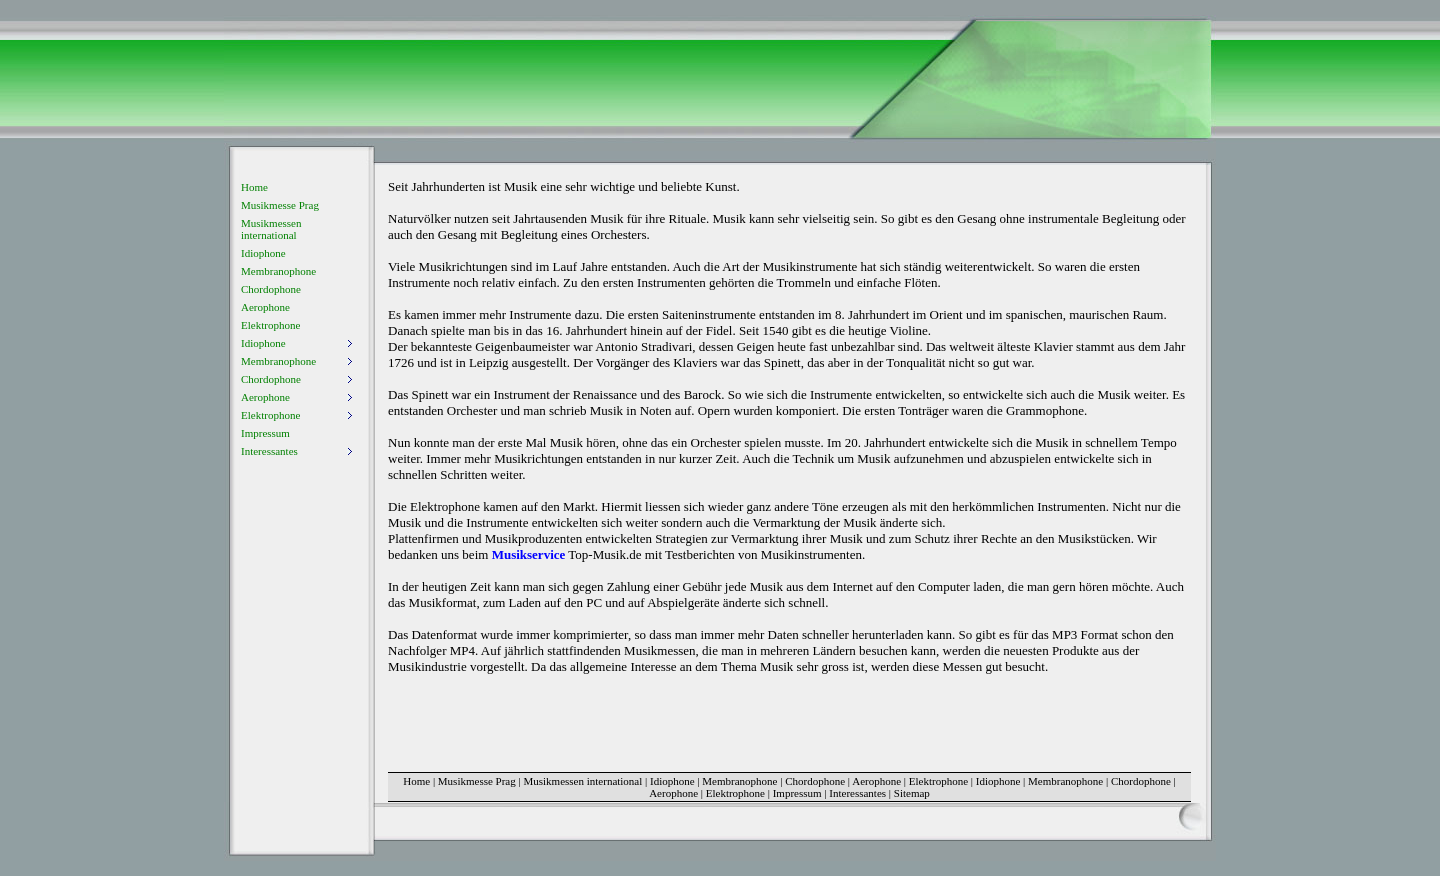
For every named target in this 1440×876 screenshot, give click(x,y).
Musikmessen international (271, 229)
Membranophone (278, 271)
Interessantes (857, 793)
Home (254, 187)
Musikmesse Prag (280, 205)
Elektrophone (270, 325)
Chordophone (271, 289)
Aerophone (265, 307)
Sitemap (912, 793)
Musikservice (529, 554)
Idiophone (263, 253)
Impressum (265, 433)
